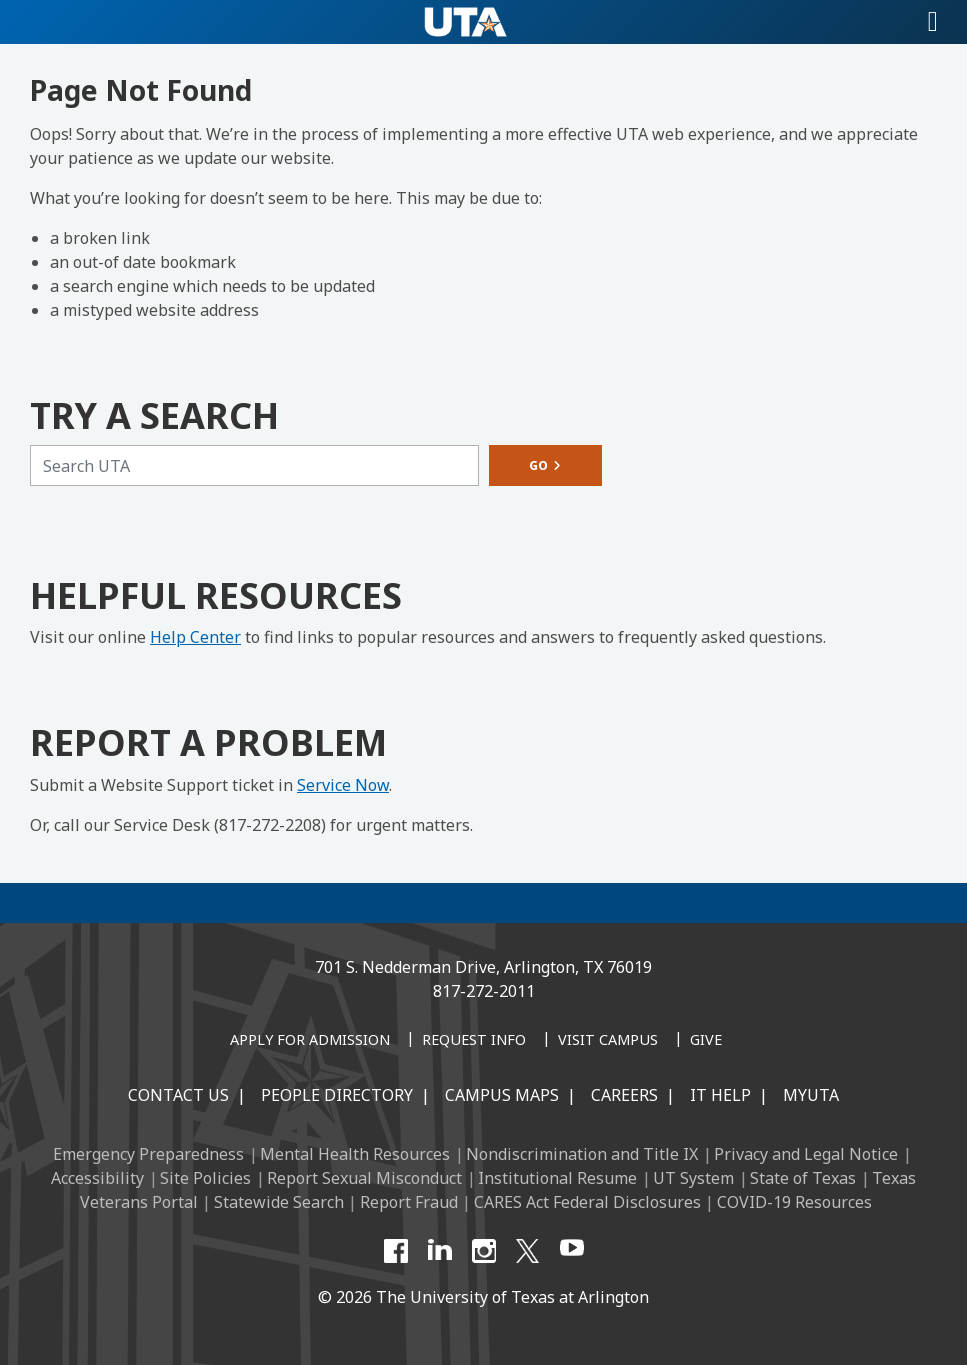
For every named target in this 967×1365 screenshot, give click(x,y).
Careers (624, 1095)
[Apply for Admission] (310, 1041)
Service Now (343, 785)
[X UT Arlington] (528, 1251)
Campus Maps (502, 1095)
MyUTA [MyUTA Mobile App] (811, 1095)
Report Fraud (409, 1202)
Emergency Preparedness (148, 1154)
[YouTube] (572, 1251)
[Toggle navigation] (933, 22)
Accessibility (97, 1178)
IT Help (720, 1095)
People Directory (337, 1095)
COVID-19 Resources (794, 1202)
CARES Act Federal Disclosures (587, 1202)
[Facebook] (396, 1251)
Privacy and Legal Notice (806, 1154)
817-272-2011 (484, 991)
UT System (693, 1178)
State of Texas (803, 1178)
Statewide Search (279, 1202)
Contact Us (178, 1095)
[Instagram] (484, 1251)
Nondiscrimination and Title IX (582, 1154)
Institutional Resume (557, 1178)
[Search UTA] (254, 465)
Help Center (195, 637)
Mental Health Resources (355, 1154)
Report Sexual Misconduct (364, 1178)
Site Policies (205, 1178)
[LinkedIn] (440, 1251)
